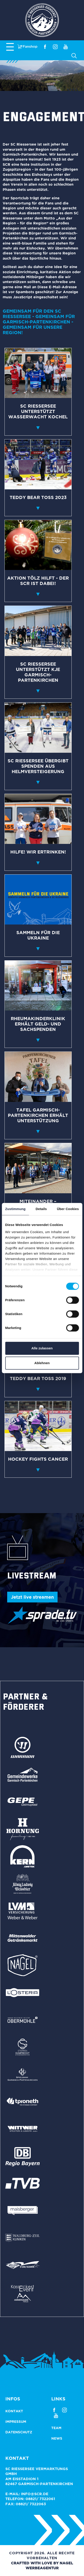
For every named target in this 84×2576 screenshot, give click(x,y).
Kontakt (14, 2411)
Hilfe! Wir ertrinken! (38, 851)
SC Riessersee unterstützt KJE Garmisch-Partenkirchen (38, 672)
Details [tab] (41, 1209)
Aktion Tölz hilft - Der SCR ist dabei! (38, 580)
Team (56, 2428)
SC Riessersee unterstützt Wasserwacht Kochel (38, 411)
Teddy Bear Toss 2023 (38, 497)
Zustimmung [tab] (15, 1209)
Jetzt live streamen (32, 1597)
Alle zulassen (42, 1348)
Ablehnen (42, 1363)
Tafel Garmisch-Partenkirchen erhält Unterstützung (38, 1115)
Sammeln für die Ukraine (38, 935)
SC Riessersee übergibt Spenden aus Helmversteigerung (38, 766)
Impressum (15, 2421)
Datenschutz (18, 2432)
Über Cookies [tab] (68, 1209)
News (56, 2438)
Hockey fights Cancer (38, 1459)
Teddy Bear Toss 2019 (38, 1378)
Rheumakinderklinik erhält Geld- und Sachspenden (38, 1024)
